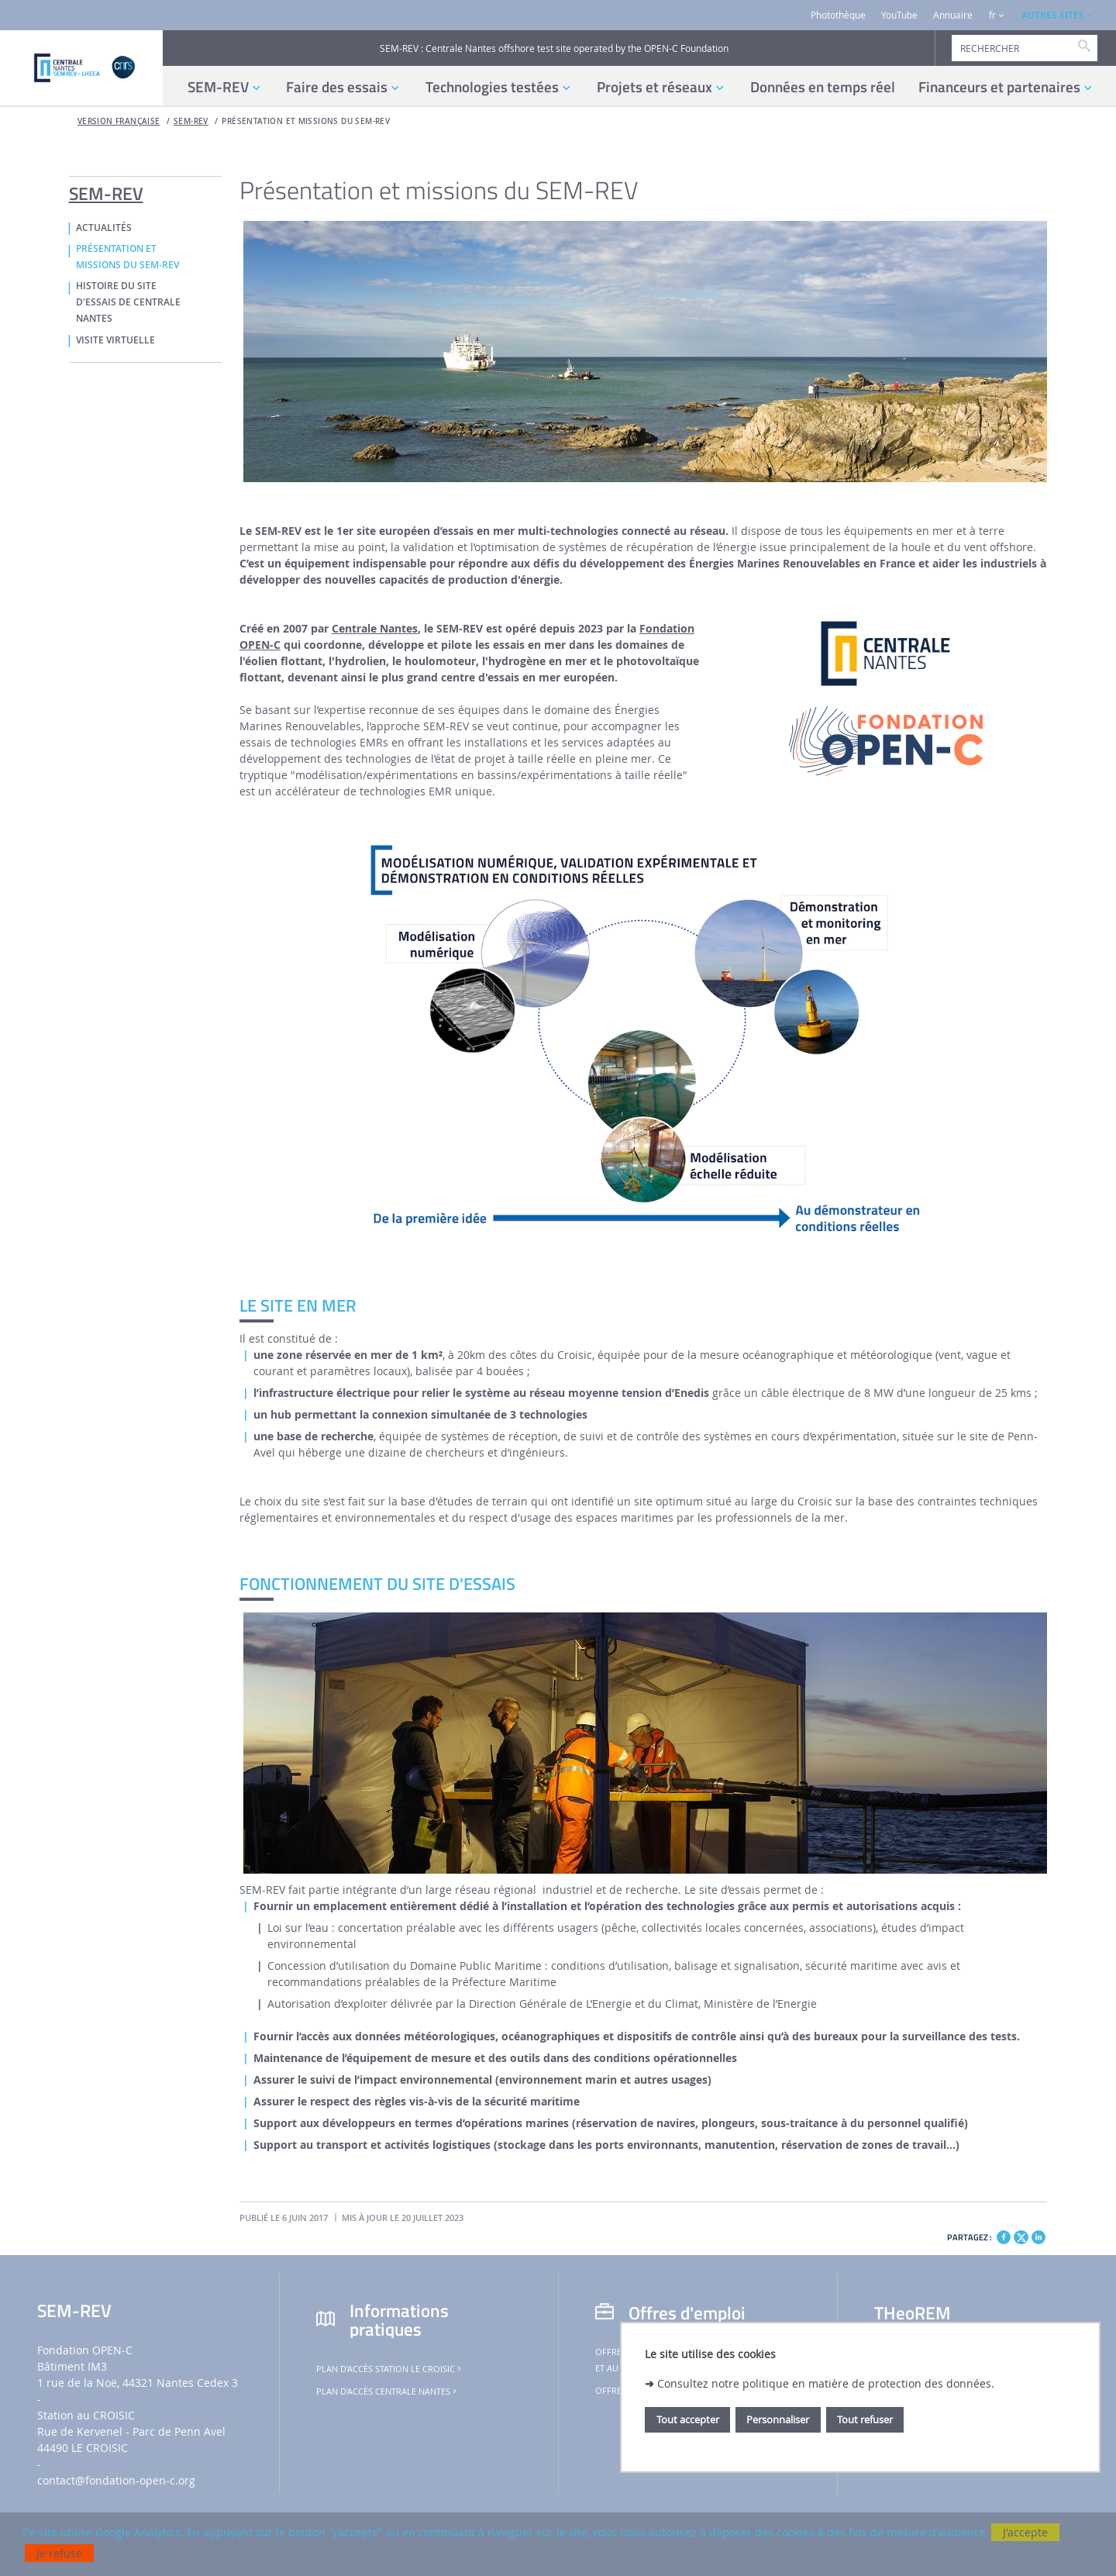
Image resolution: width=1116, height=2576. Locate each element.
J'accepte (1025, 2532)
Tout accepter (687, 2419)
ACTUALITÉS (104, 228)
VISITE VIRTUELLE (115, 340)
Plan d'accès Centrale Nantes (387, 2391)
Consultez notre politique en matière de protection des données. (825, 2383)
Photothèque (838, 15)
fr (992, 15)
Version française (119, 121)
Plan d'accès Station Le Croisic (389, 2369)
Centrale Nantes (375, 628)
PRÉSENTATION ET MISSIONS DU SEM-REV (306, 121)
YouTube (899, 15)
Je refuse (59, 2553)
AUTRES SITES (1052, 15)
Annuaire (953, 15)
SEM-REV (191, 121)
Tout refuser (865, 2419)
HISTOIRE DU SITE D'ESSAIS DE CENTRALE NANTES (128, 302)
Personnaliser (777, 2419)
